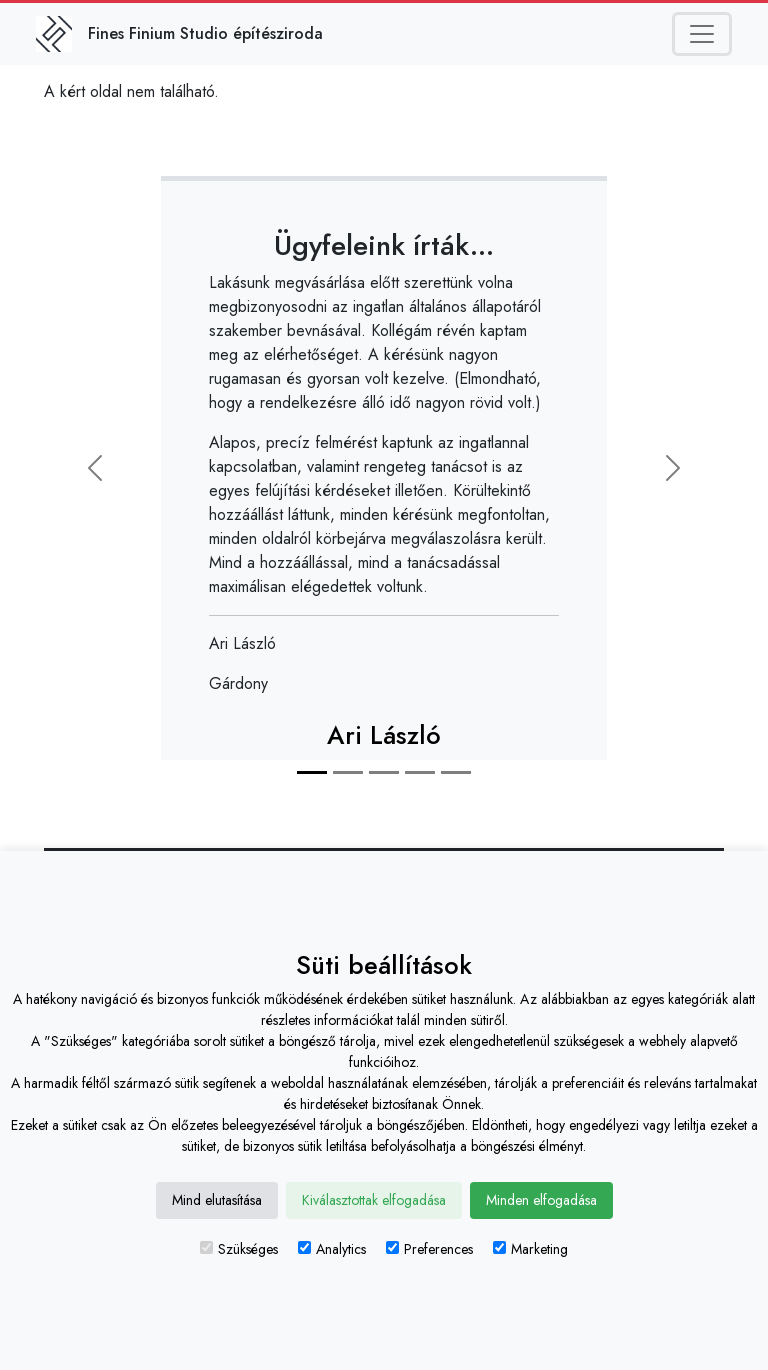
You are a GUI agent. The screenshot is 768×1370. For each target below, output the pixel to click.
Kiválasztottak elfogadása (374, 1200)
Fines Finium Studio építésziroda (205, 33)
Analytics (332, 1249)
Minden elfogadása (541, 1200)
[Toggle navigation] (702, 34)
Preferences (429, 1249)
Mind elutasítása (217, 1200)
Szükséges (239, 1249)
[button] (95, 468)
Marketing (530, 1249)
